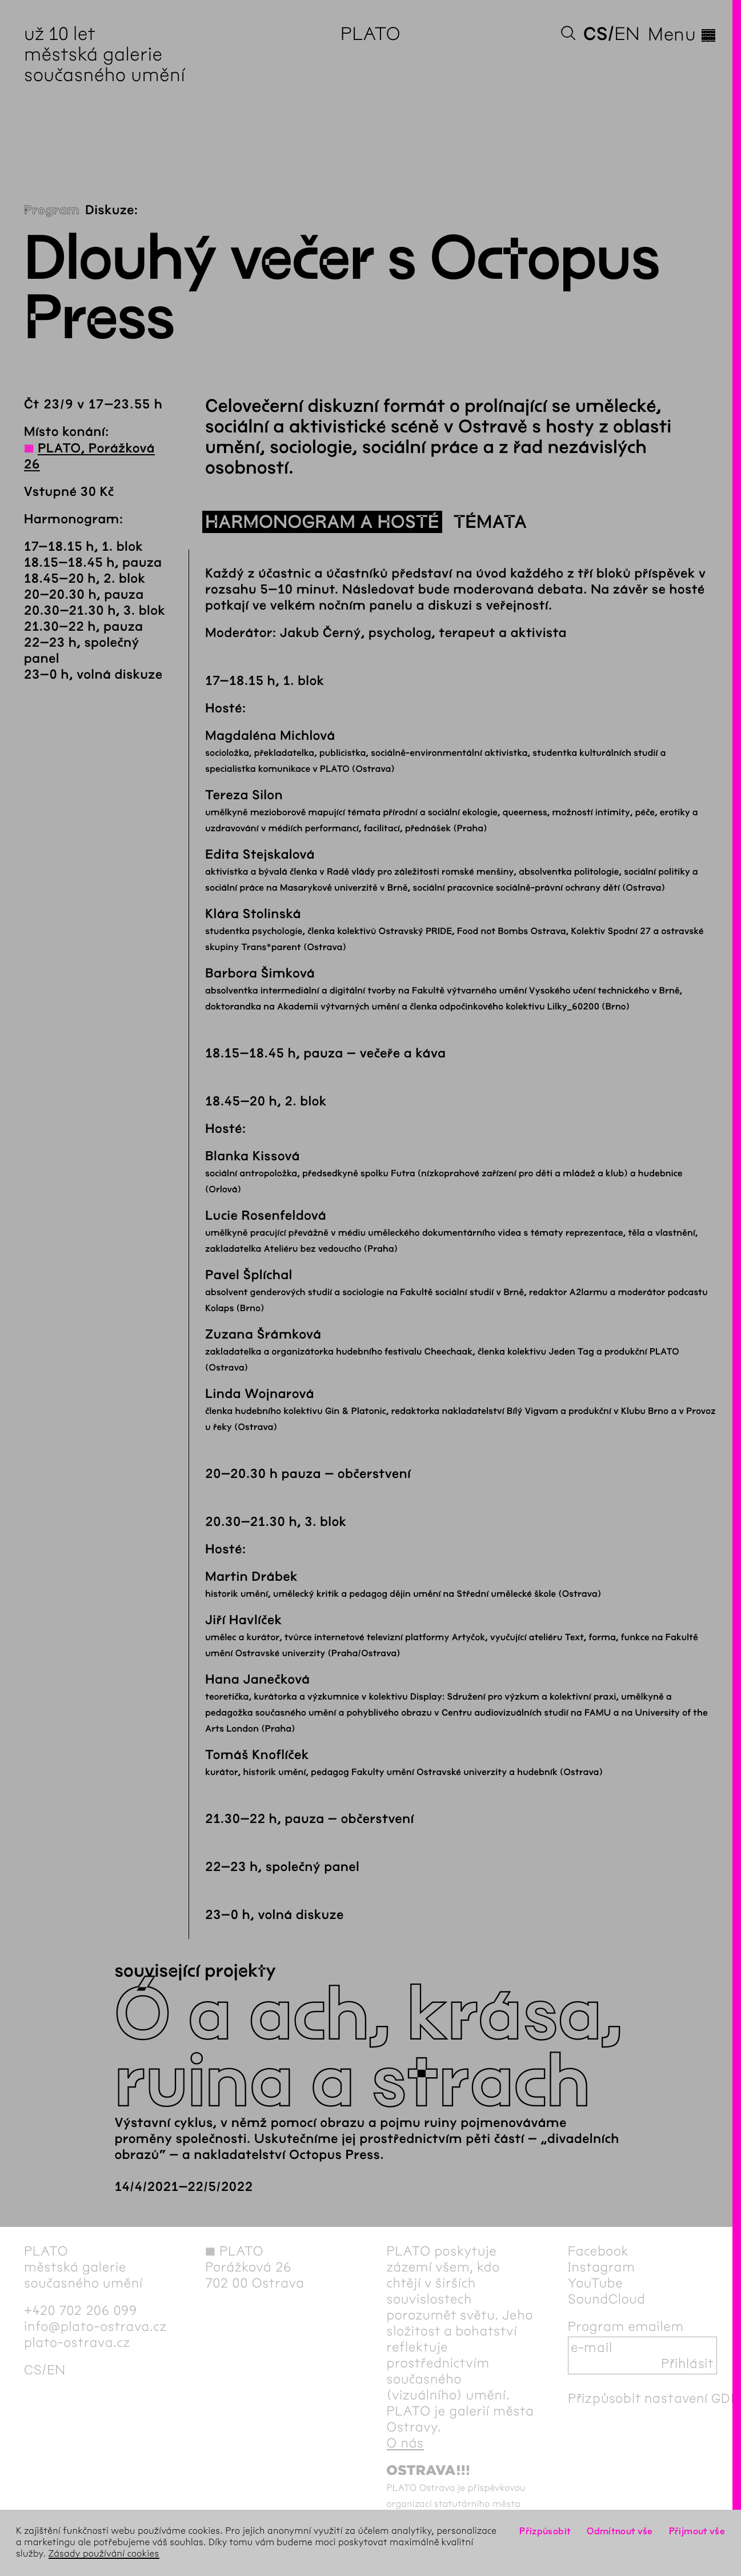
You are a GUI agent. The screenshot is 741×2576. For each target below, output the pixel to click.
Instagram (601, 2266)
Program (51, 210)
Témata (490, 522)
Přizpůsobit (545, 2531)
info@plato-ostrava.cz (95, 2326)
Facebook (598, 2251)
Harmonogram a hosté (322, 522)
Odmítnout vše (620, 2531)
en (627, 34)
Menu (682, 34)
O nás (405, 2442)
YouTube (595, 2282)
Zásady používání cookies (104, 2554)
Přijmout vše (697, 2531)
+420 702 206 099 (80, 2310)
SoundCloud (607, 2298)
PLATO (370, 34)
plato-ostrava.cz (77, 2342)
